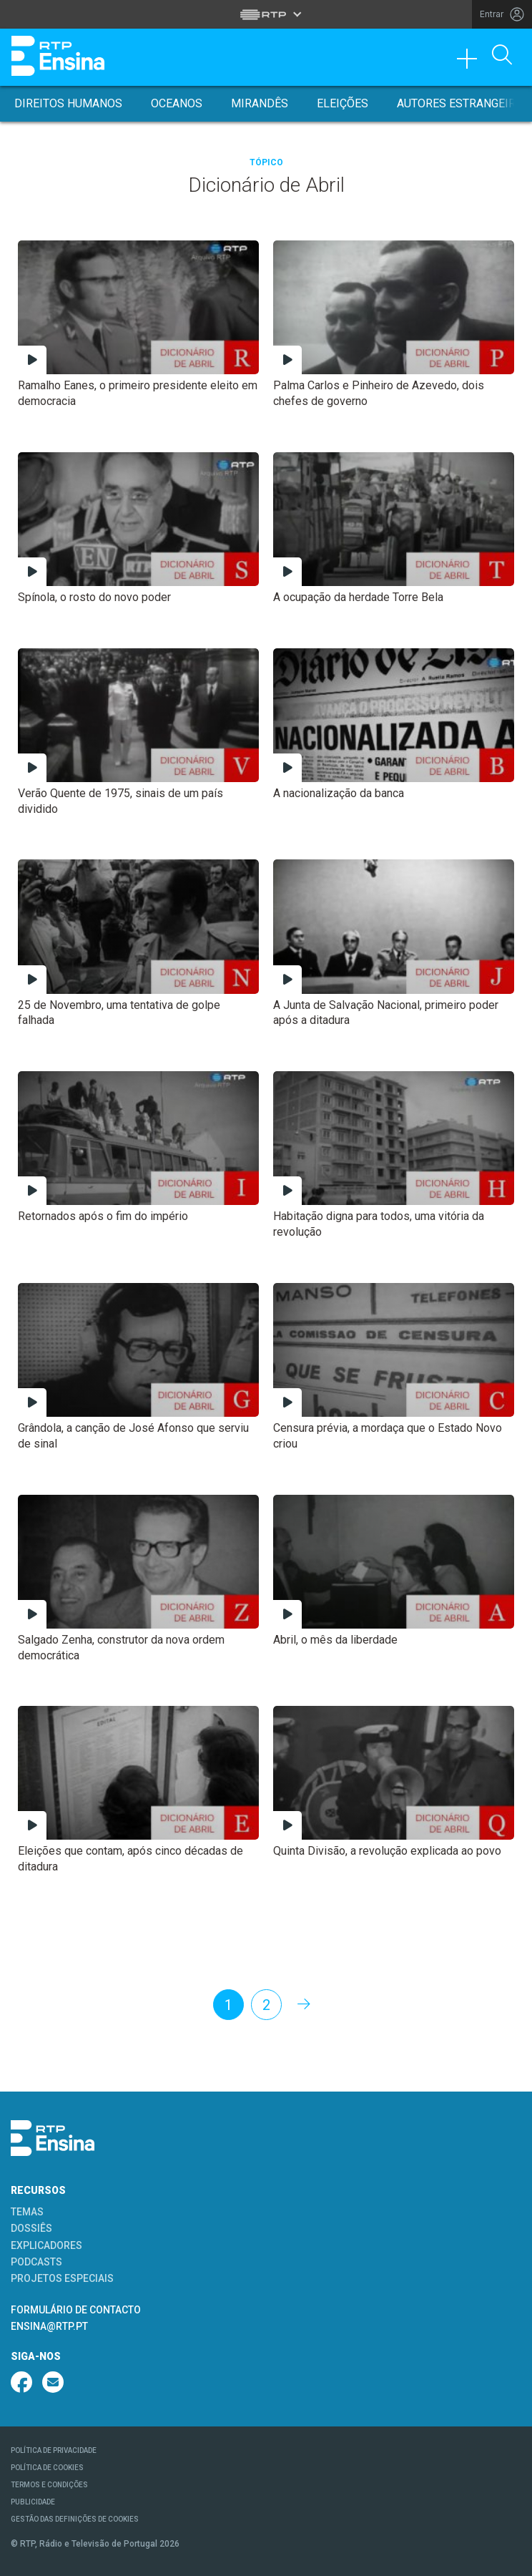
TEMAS (27, 2212)
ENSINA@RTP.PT (49, 2326)
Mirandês (259, 103)
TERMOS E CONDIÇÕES (49, 2485)
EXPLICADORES (46, 2245)
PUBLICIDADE (33, 2502)
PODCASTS (36, 2262)
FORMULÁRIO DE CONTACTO (76, 2310)
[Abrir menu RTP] (266, 14)
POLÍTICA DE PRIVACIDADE (54, 2450)
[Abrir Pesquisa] (502, 55)
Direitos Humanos (68, 103)
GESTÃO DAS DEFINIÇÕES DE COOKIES (75, 2519)
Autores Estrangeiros (464, 103)
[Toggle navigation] (472, 62)
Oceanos (176, 103)
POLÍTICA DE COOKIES (47, 2468)
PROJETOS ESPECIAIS (62, 2278)
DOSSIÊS (31, 2228)
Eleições (342, 103)
